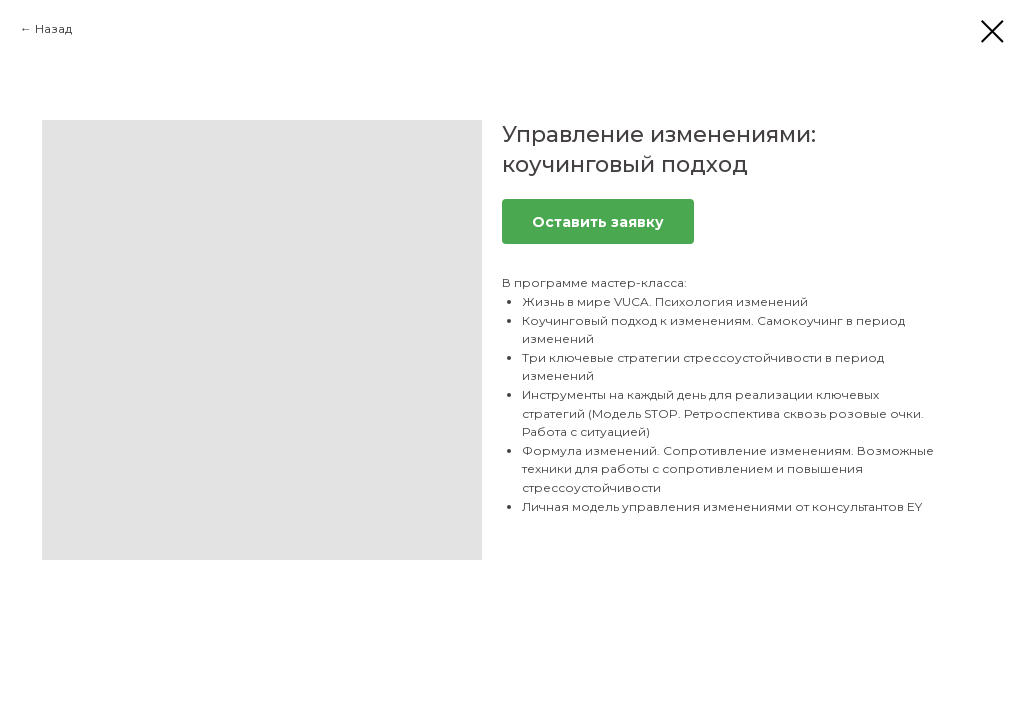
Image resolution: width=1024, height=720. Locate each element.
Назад (53, 28)
